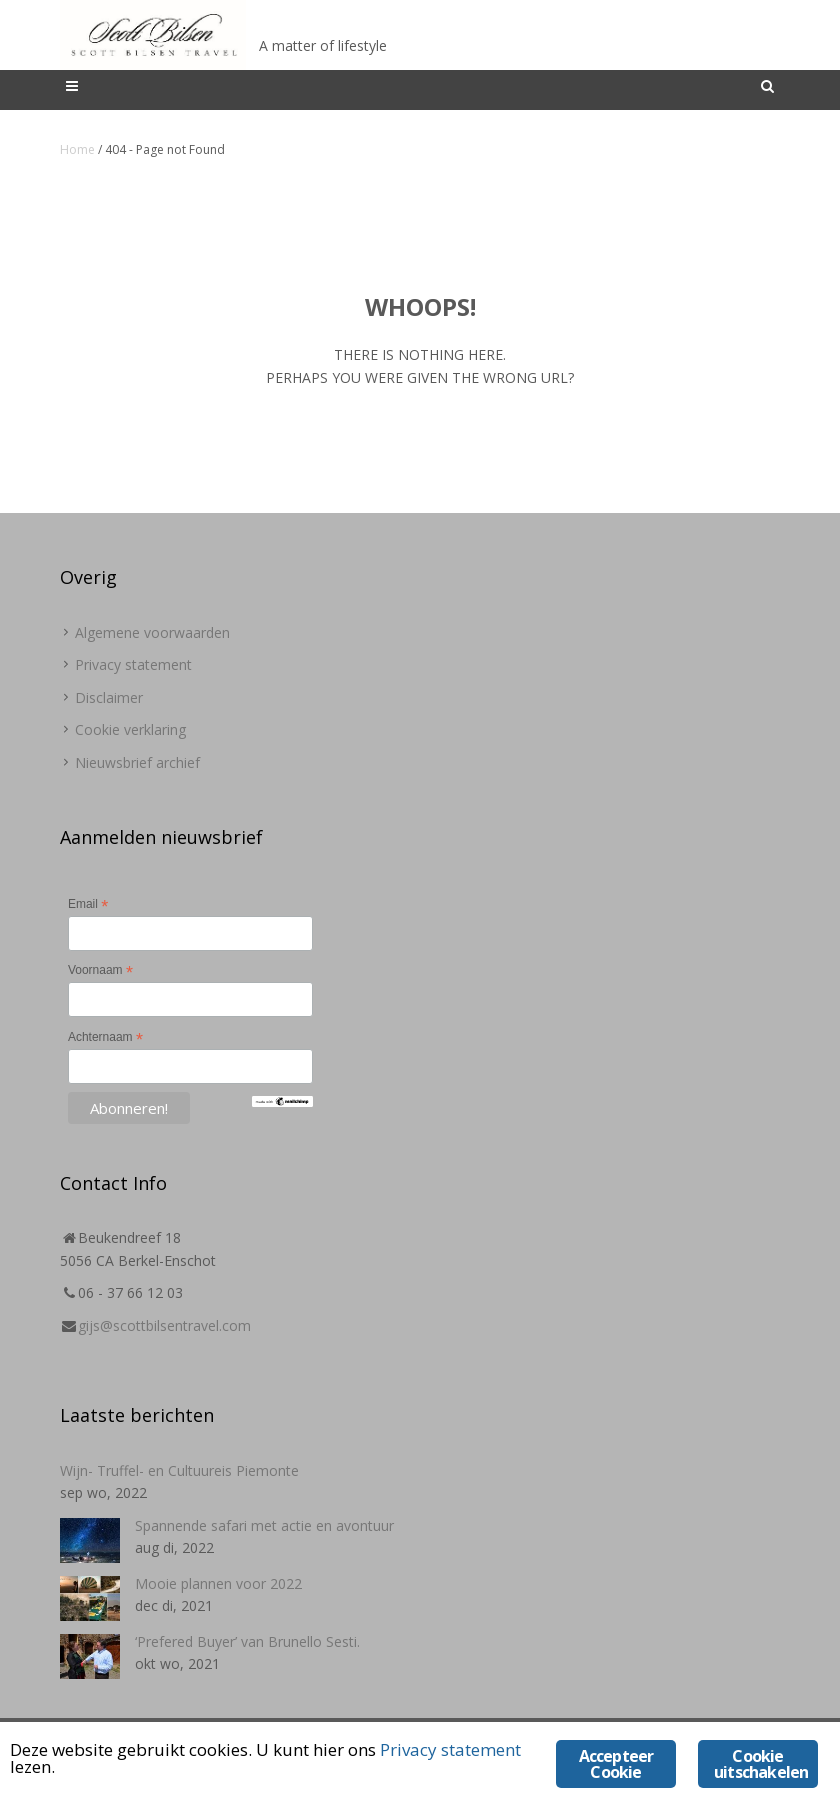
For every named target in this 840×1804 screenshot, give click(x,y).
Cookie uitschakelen (761, 1764)
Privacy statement (133, 664)
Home (77, 149)
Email (88, 905)
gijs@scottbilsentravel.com (164, 1325)
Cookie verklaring (130, 729)
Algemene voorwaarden (152, 632)
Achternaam (105, 1038)
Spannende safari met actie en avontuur (264, 1525)
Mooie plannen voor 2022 (218, 1583)
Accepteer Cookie (616, 1764)
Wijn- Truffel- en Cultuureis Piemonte (179, 1470)
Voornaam (100, 971)
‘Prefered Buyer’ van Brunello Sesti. (247, 1641)
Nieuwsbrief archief (137, 762)
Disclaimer (109, 697)
